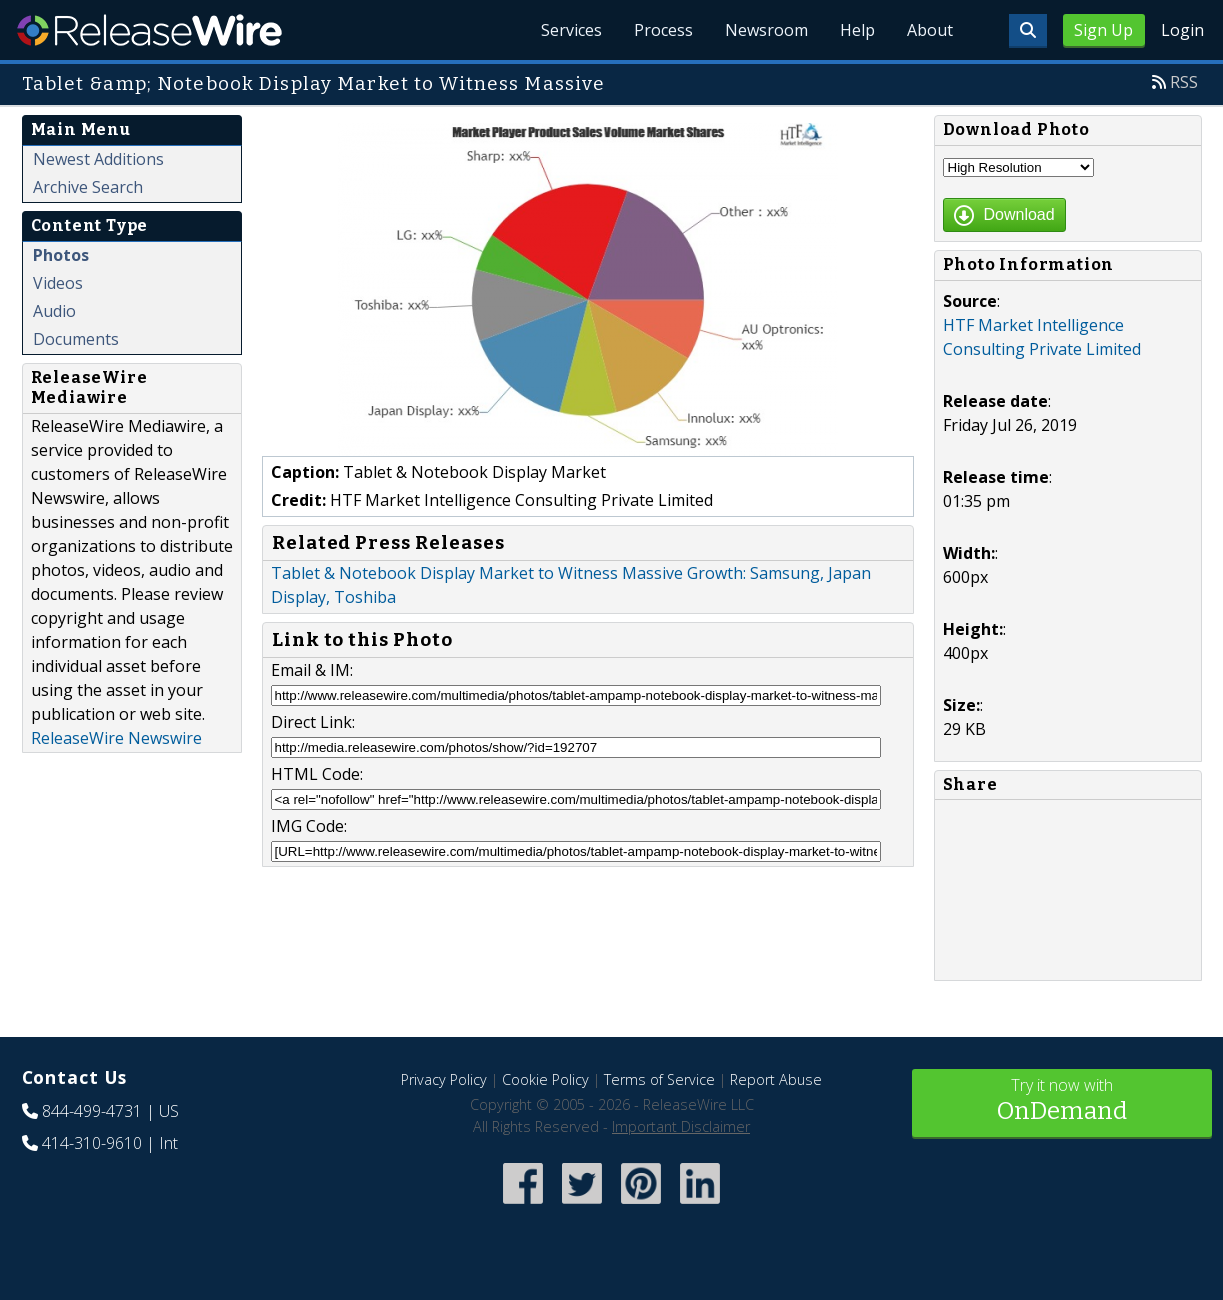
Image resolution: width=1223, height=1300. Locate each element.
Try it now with (1062, 1101)
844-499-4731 (92, 1111)
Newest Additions (98, 159)
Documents (76, 339)
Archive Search (88, 187)
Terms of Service (659, 1079)
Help (857, 30)
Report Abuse (776, 1079)
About (930, 30)
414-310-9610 (92, 1143)
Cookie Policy (545, 1079)
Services (571, 30)
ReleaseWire (149, 30)
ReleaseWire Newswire (116, 738)
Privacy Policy (444, 1079)
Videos (58, 283)
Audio (54, 311)
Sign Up (1103, 30)
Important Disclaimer (681, 1126)
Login (1182, 30)
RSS (1184, 82)
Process (663, 30)
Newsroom (766, 30)
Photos (61, 255)
